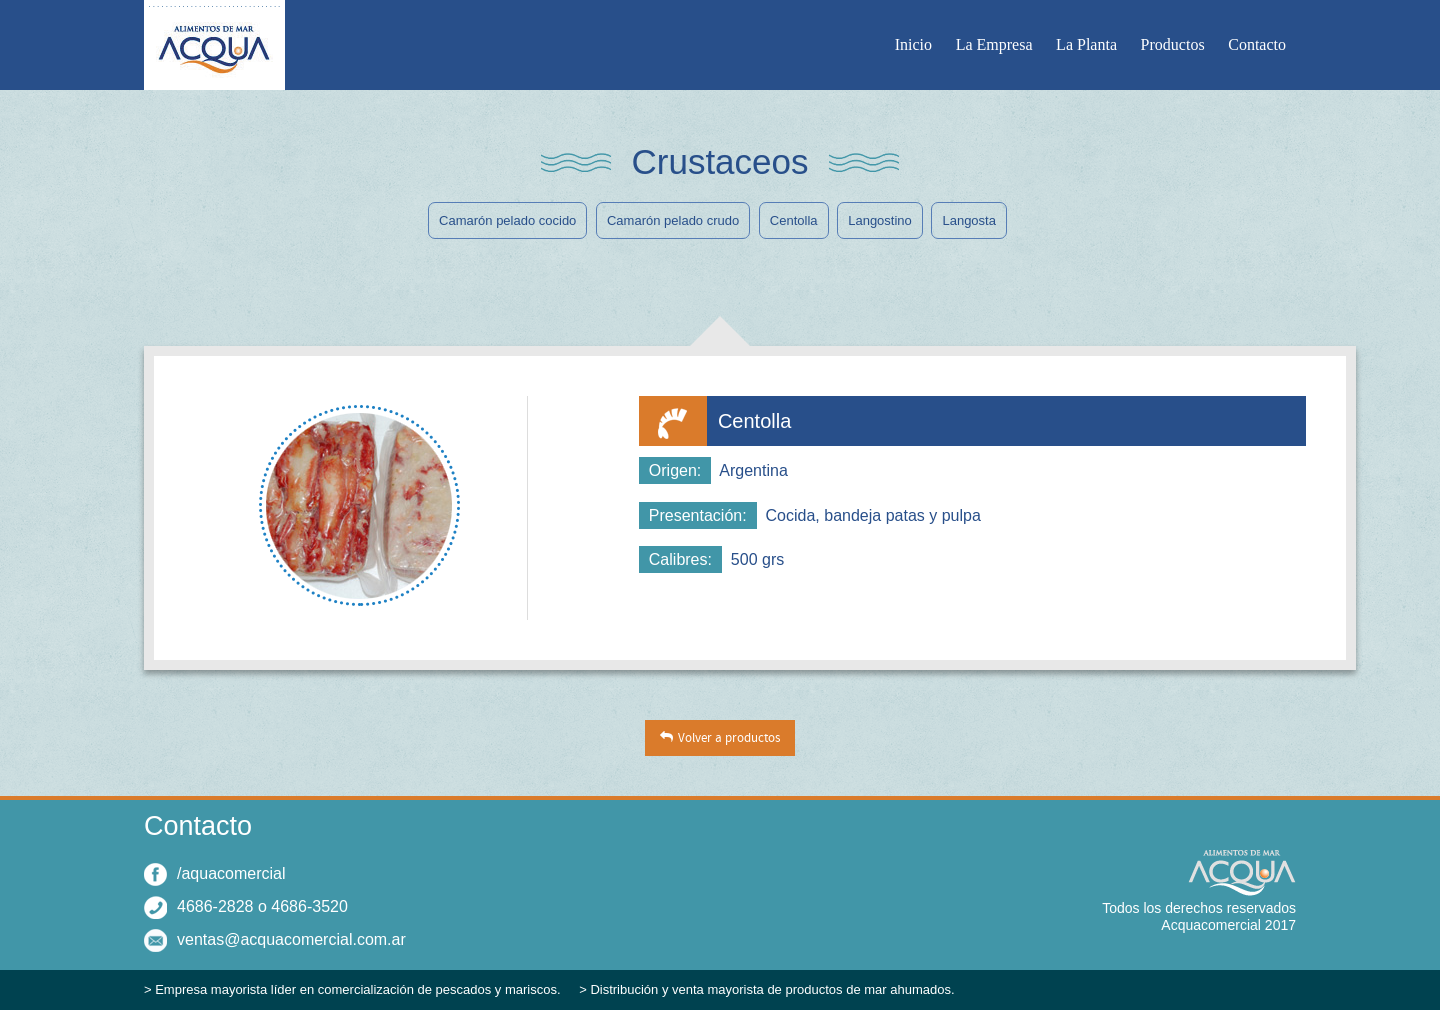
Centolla (794, 220)
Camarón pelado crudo (673, 220)
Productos (1173, 44)
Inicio (913, 44)
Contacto (1257, 44)
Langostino (880, 220)
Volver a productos (729, 738)
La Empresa (994, 44)
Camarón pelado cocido (507, 220)
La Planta (1086, 44)
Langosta (969, 220)
